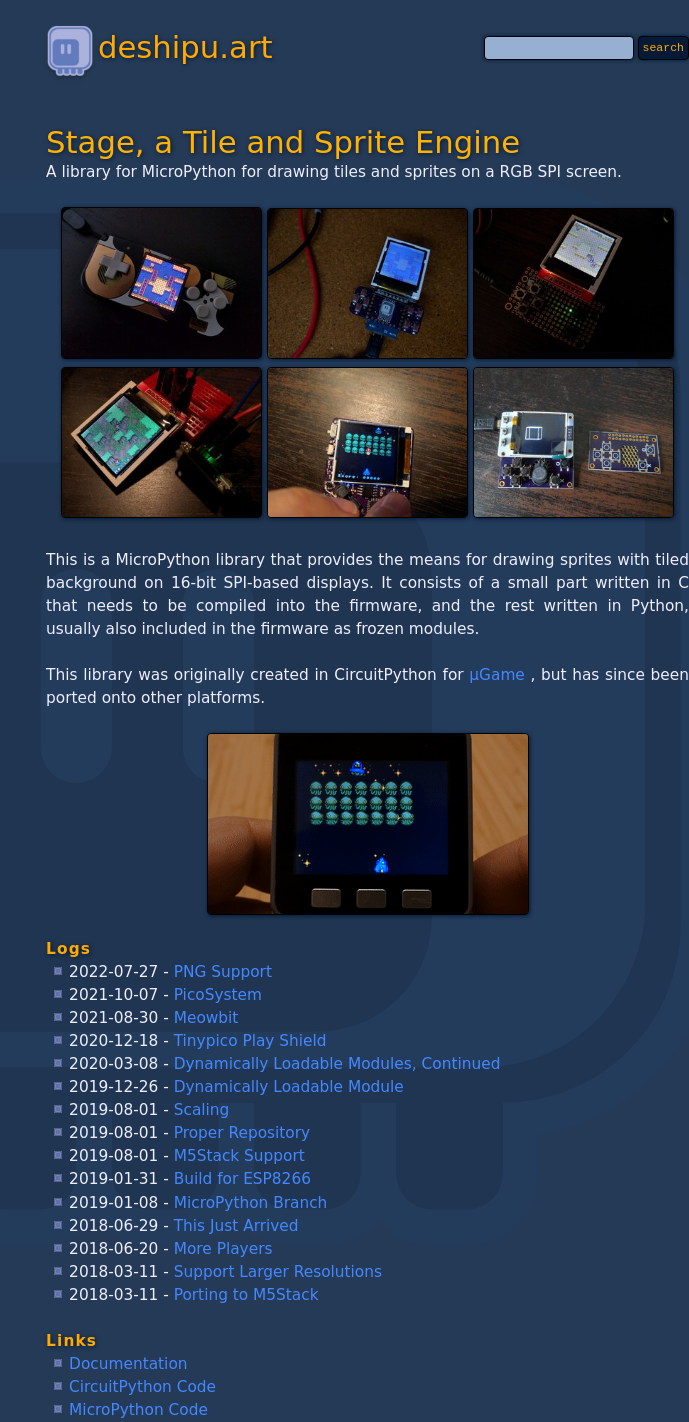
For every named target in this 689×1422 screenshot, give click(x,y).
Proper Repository (242, 1133)
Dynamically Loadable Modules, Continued (337, 1064)
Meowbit (206, 1018)
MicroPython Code (138, 1410)
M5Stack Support (239, 1156)
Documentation (128, 1364)
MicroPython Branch (251, 1203)
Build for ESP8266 (242, 1179)
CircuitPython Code (142, 1387)
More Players (223, 1249)
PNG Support (223, 972)
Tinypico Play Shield (250, 1041)
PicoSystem (218, 995)
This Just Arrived (236, 1226)
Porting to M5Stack (246, 1295)
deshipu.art (159, 47)
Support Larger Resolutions (278, 1272)
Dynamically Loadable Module (289, 1087)
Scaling (202, 1110)
